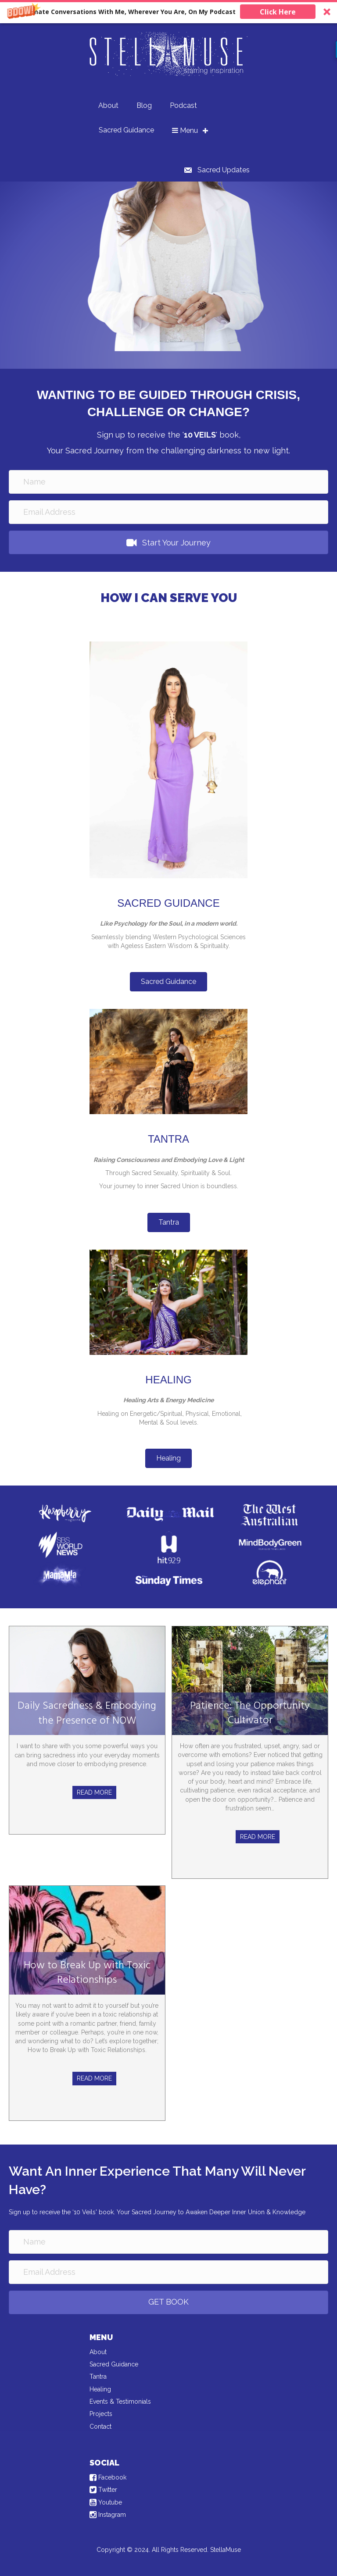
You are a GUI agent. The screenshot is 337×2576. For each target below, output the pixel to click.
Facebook (108, 2477)
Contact (100, 2426)
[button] (168, 11)
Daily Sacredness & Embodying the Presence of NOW (87, 1713)
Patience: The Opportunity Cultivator (250, 1713)
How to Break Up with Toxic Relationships (87, 1973)
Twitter (103, 2489)
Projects (101, 2413)
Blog (144, 105)
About (108, 105)
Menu (185, 130)
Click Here (278, 12)
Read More (94, 1792)
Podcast (183, 105)
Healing (100, 2389)
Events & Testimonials (120, 2401)
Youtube (106, 2502)
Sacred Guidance (126, 130)
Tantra (98, 2376)
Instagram (108, 2514)
